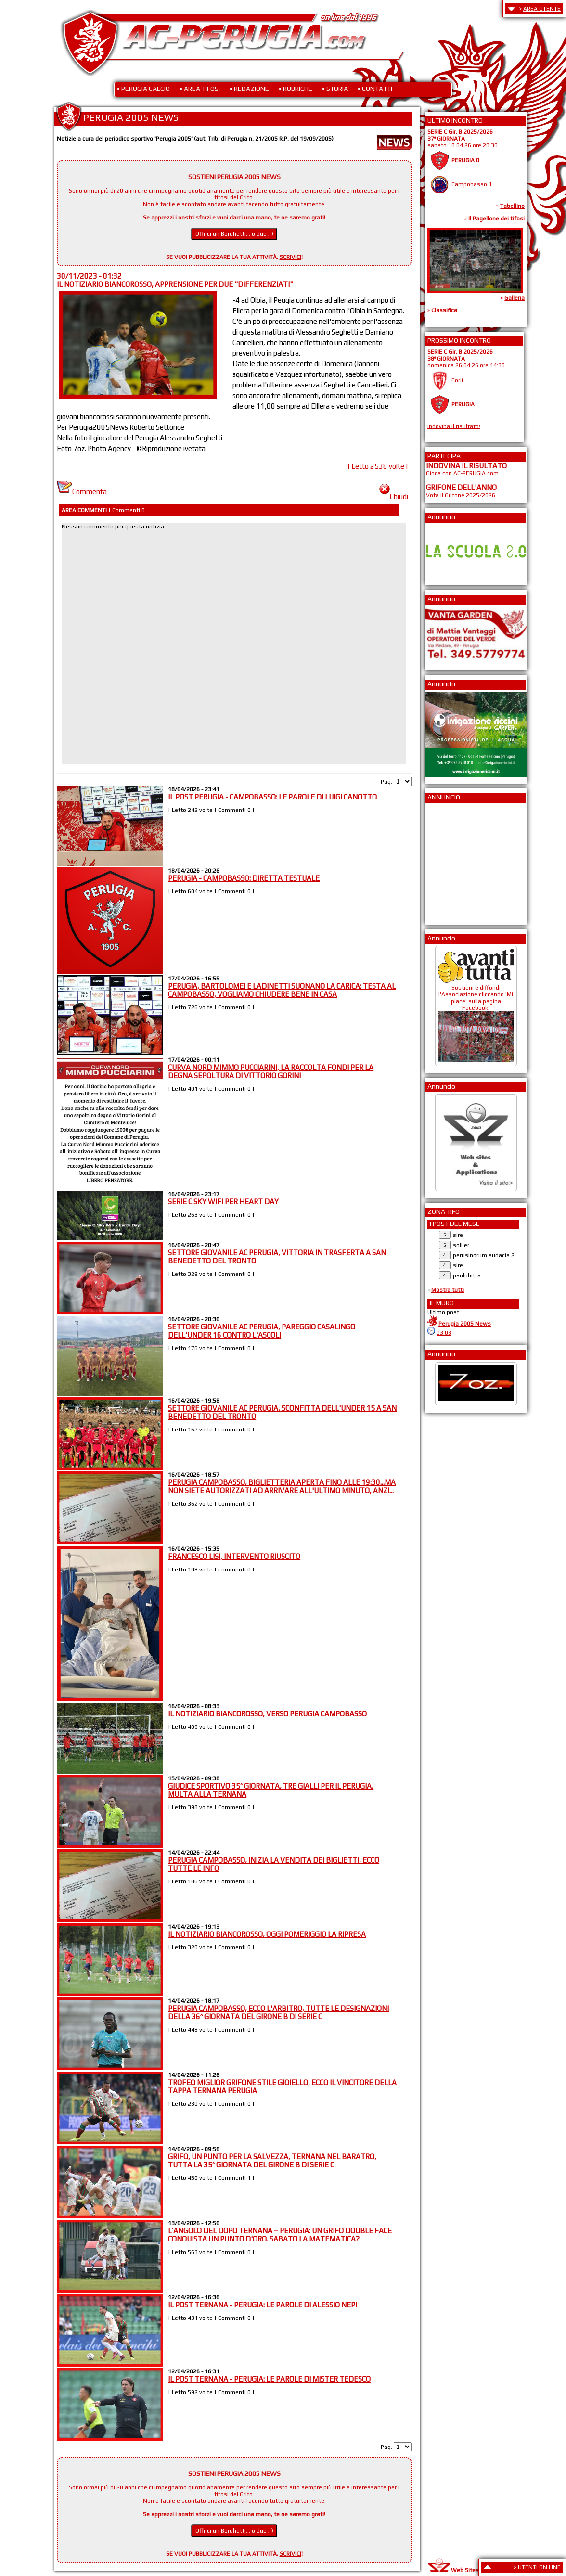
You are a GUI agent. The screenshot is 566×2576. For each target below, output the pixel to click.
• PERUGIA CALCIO (143, 88)
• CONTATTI (375, 88)
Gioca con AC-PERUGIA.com (462, 473)
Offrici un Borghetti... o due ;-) (234, 234)
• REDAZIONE (249, 88)
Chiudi (393, 496)
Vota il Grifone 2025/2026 (460, 495)
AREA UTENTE (542, 8)
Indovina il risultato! (453, 426)
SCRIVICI (290, 257)
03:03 (444, 1332)
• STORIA (335, 88)
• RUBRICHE (295, 88)
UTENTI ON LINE (539, 2567)
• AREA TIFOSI (200, 88)
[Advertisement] (455, 860)
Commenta (82, 492)
